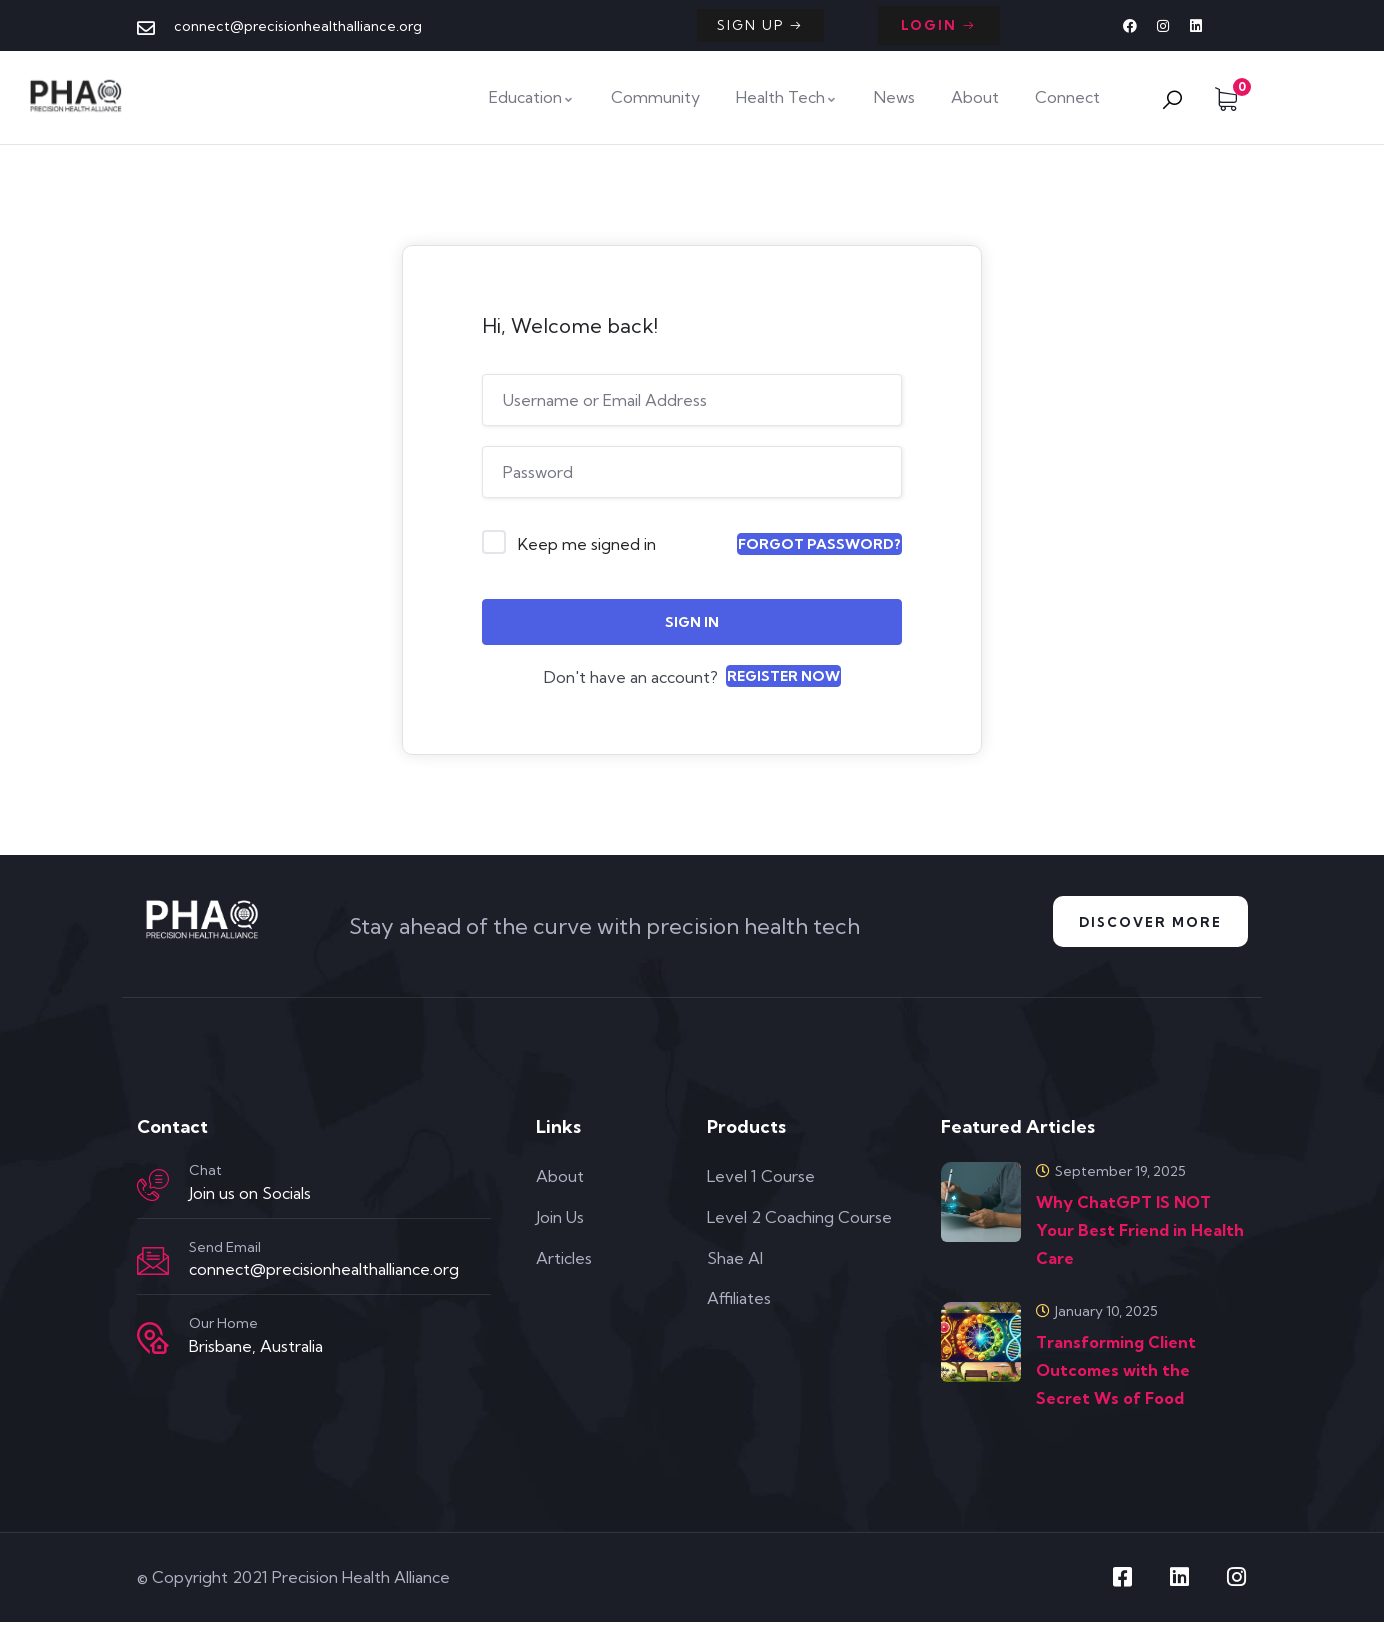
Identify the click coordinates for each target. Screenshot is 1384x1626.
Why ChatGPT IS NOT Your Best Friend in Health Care (1140, 1234)
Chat (205, 1174)
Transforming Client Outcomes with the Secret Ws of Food (1116, 1374)
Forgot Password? (819, 544)
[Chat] (153, 1189)
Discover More (1143, 924)
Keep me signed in (587, 544)
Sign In (692, 622)
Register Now (783, 676)
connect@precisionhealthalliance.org (324, 1273)
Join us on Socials (250, 1197)
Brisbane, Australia (256, 1350)
